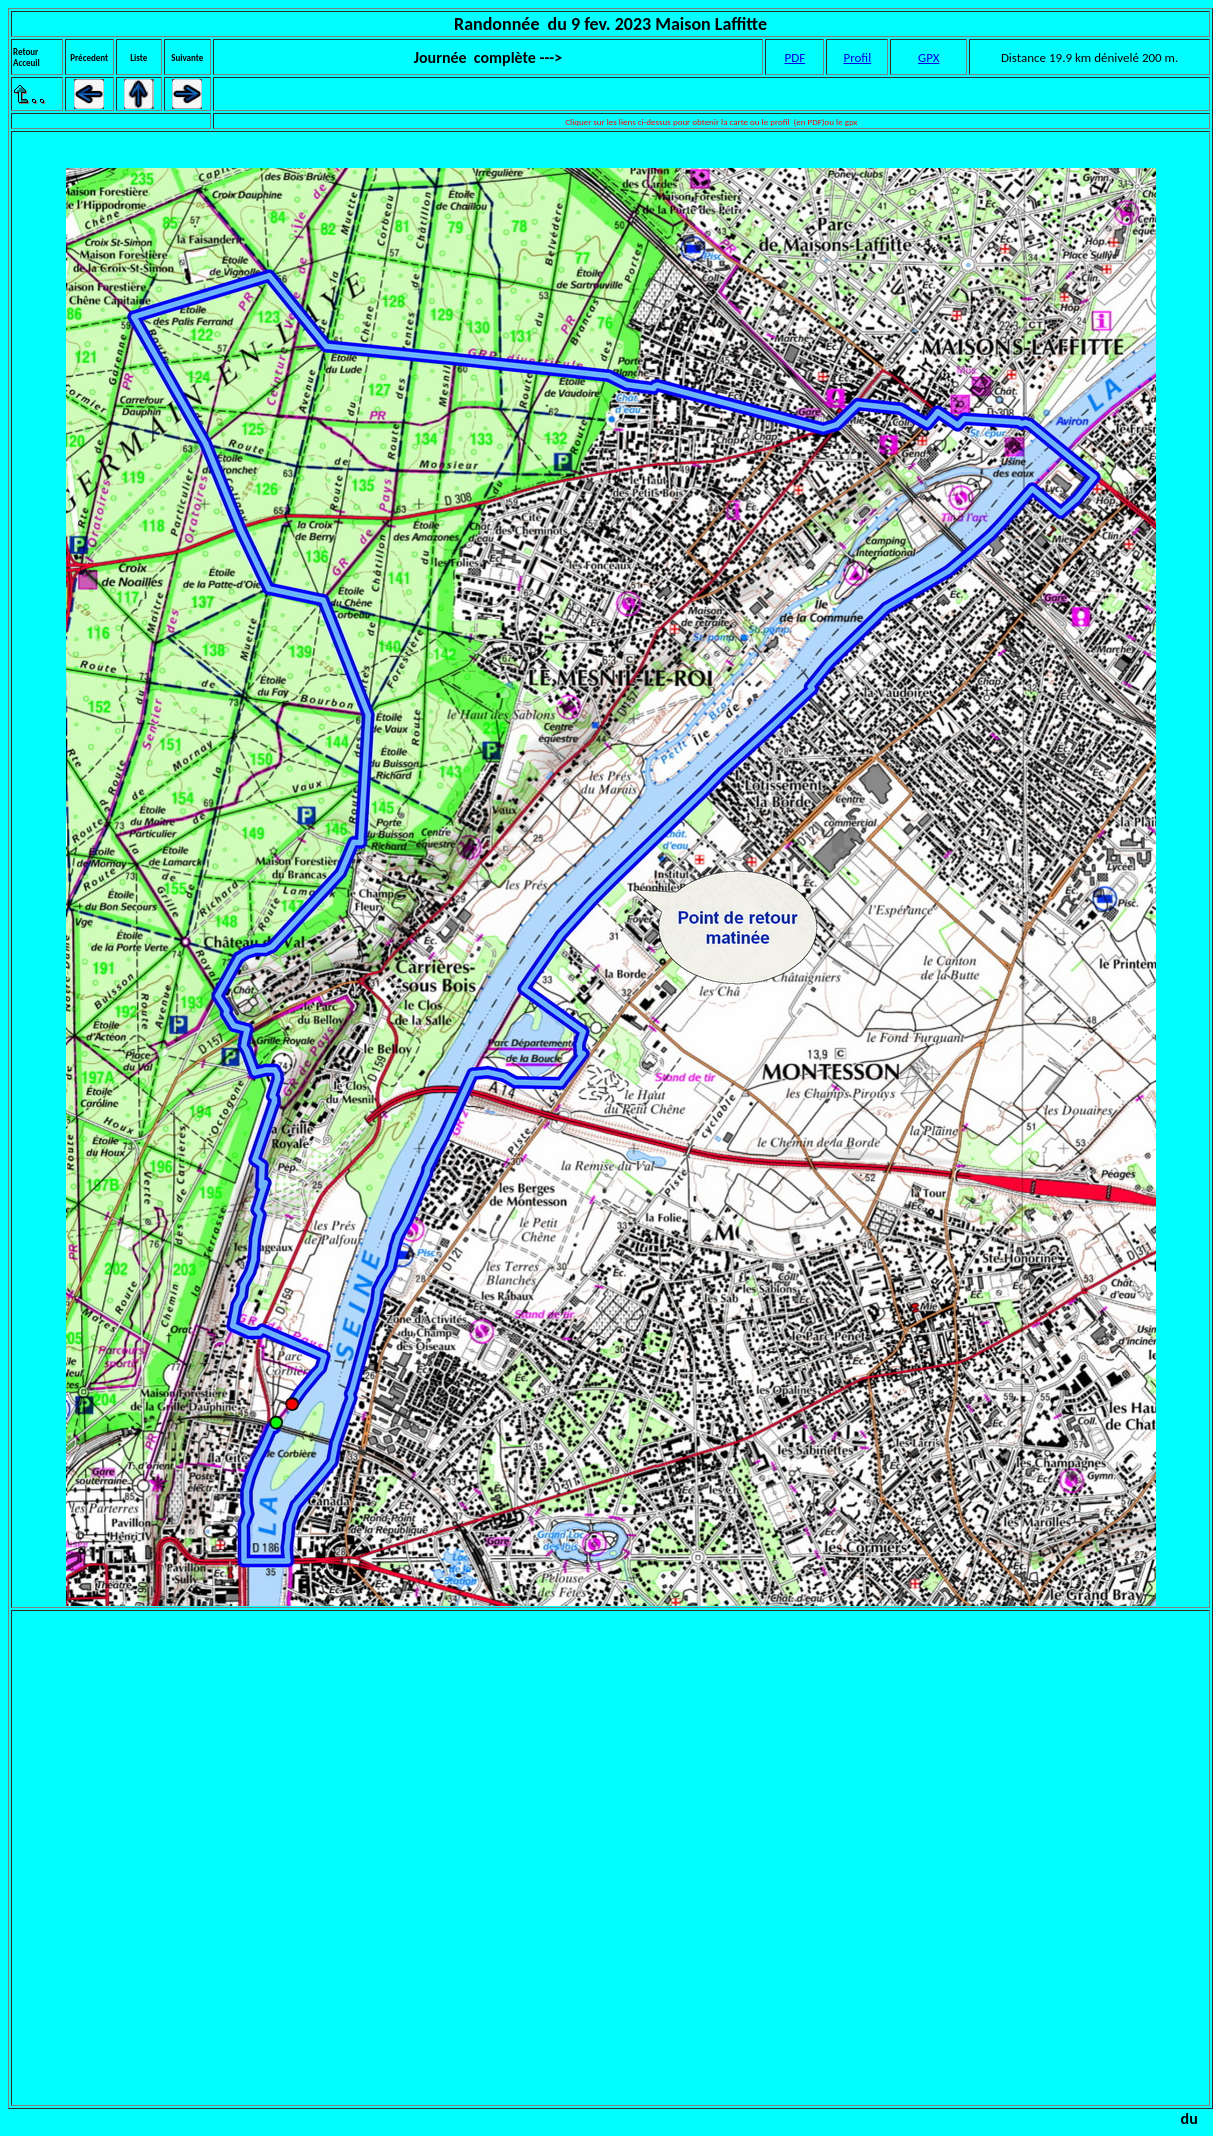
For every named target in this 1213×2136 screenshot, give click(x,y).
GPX (928, 57)
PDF (794, 57)
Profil (857, 57)
